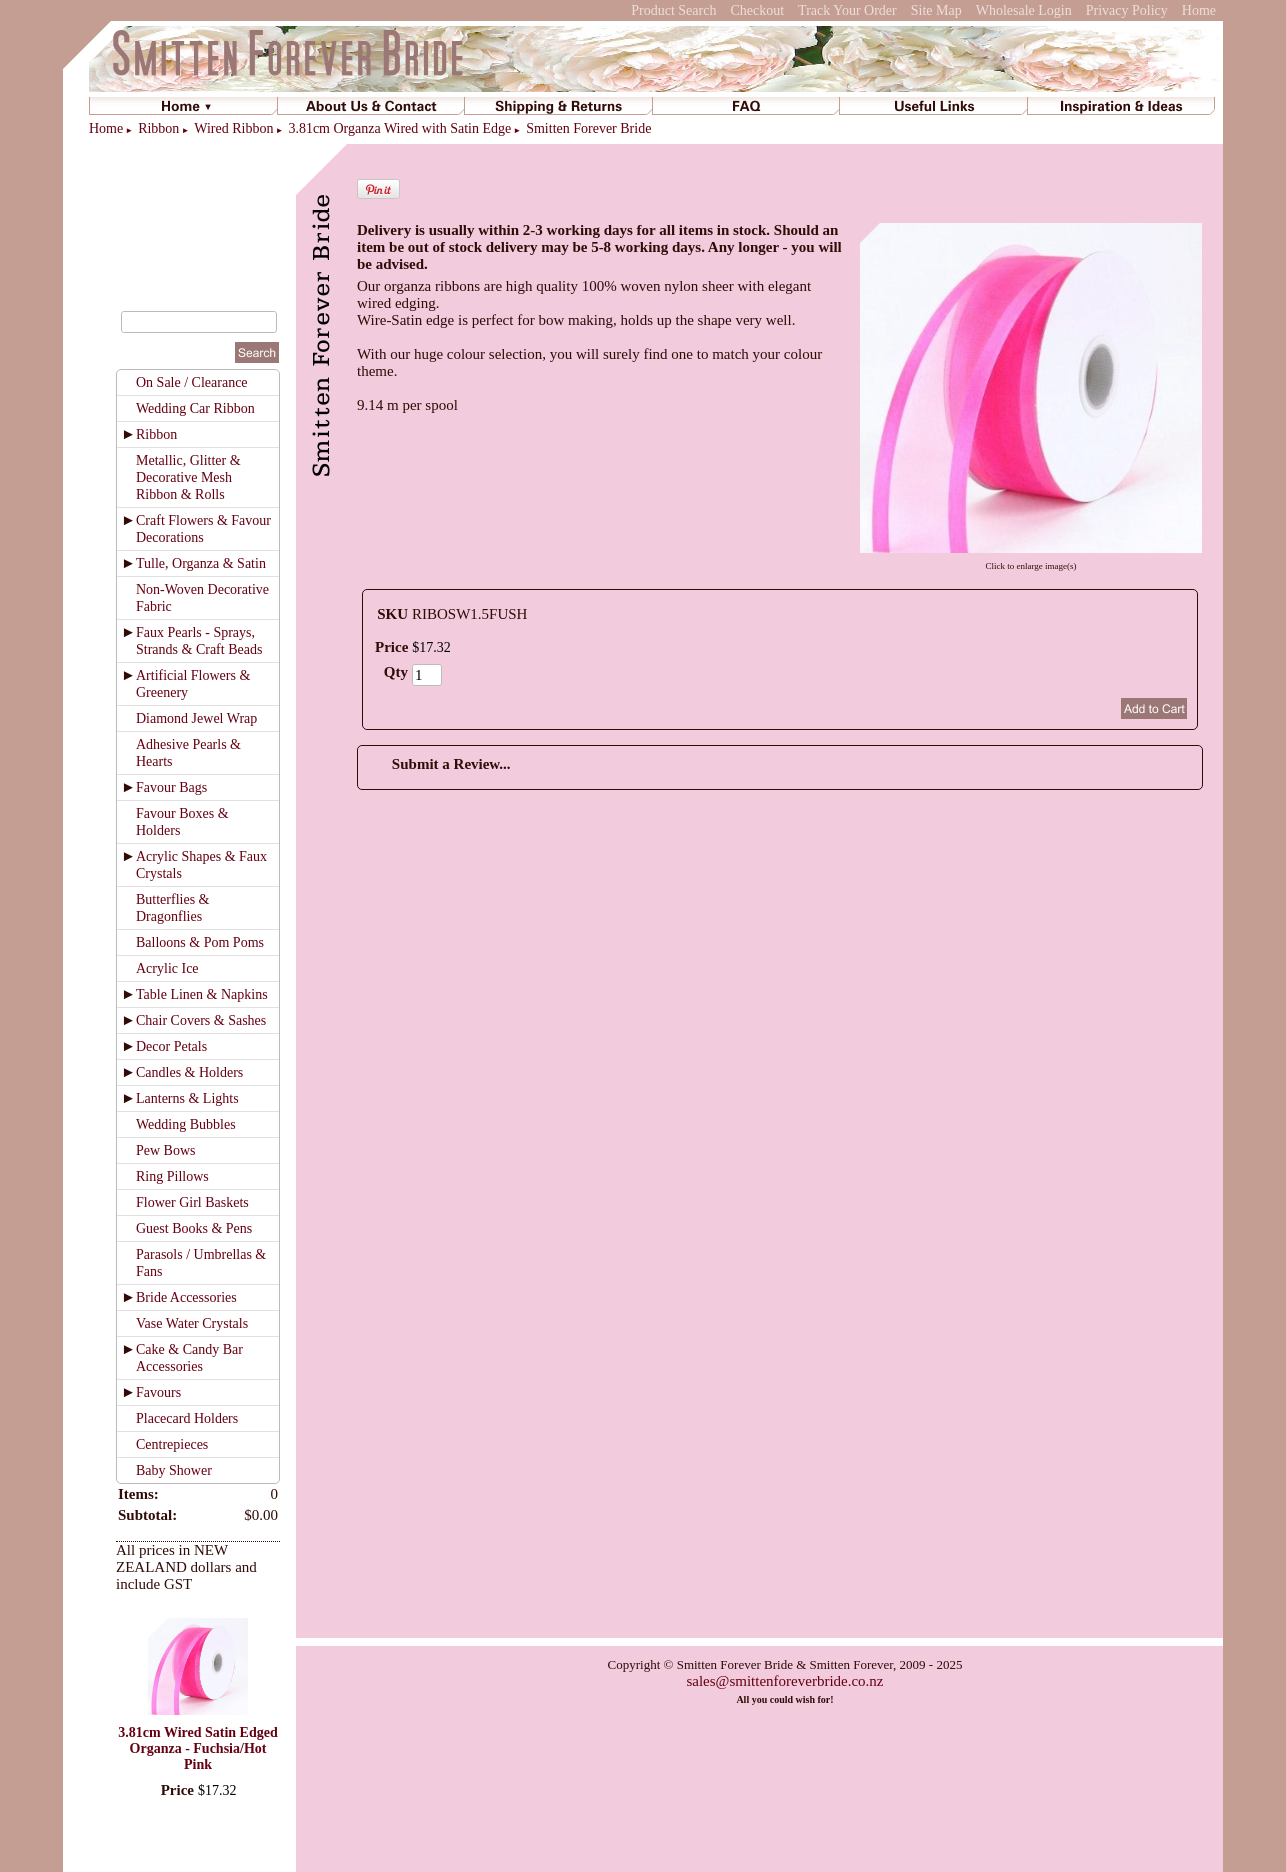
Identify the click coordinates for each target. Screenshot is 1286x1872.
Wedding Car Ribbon (195, 408)
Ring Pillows (172, 1176)
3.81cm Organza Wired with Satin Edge (399, 128)
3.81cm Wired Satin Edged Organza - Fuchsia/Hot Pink (197, 1748)
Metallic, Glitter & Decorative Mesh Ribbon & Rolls (188, 477)
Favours (158, 1392)
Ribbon (158, 128)
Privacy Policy (1127, 10)
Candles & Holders (189, 1072)
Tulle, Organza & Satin (201, 563)
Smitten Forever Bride (588, 128)
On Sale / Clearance (192, 382)
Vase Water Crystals (192, 1323)
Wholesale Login (1024, 10)
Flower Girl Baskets (192, 1202)
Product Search (673, 10)
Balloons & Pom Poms (200, 942)
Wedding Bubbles (186, 1124)
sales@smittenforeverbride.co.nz (784, 1681)
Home (1199, 10)
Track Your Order (847, 10)
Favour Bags (171, 787)
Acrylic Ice (167, 968)
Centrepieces (172, 1444)
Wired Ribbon (233, 128)
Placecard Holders (187, 1418)
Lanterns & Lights (187, 1098)
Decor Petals (171, 1046)
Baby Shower (174, 1470)
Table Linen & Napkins (202, 994)
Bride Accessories (186, 1297)
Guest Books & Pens (194, 1228)
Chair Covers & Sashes (201, 1020)
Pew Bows (166, 1150)
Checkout (757, 10)
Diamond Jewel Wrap (196, 718)
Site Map (936, 10)
